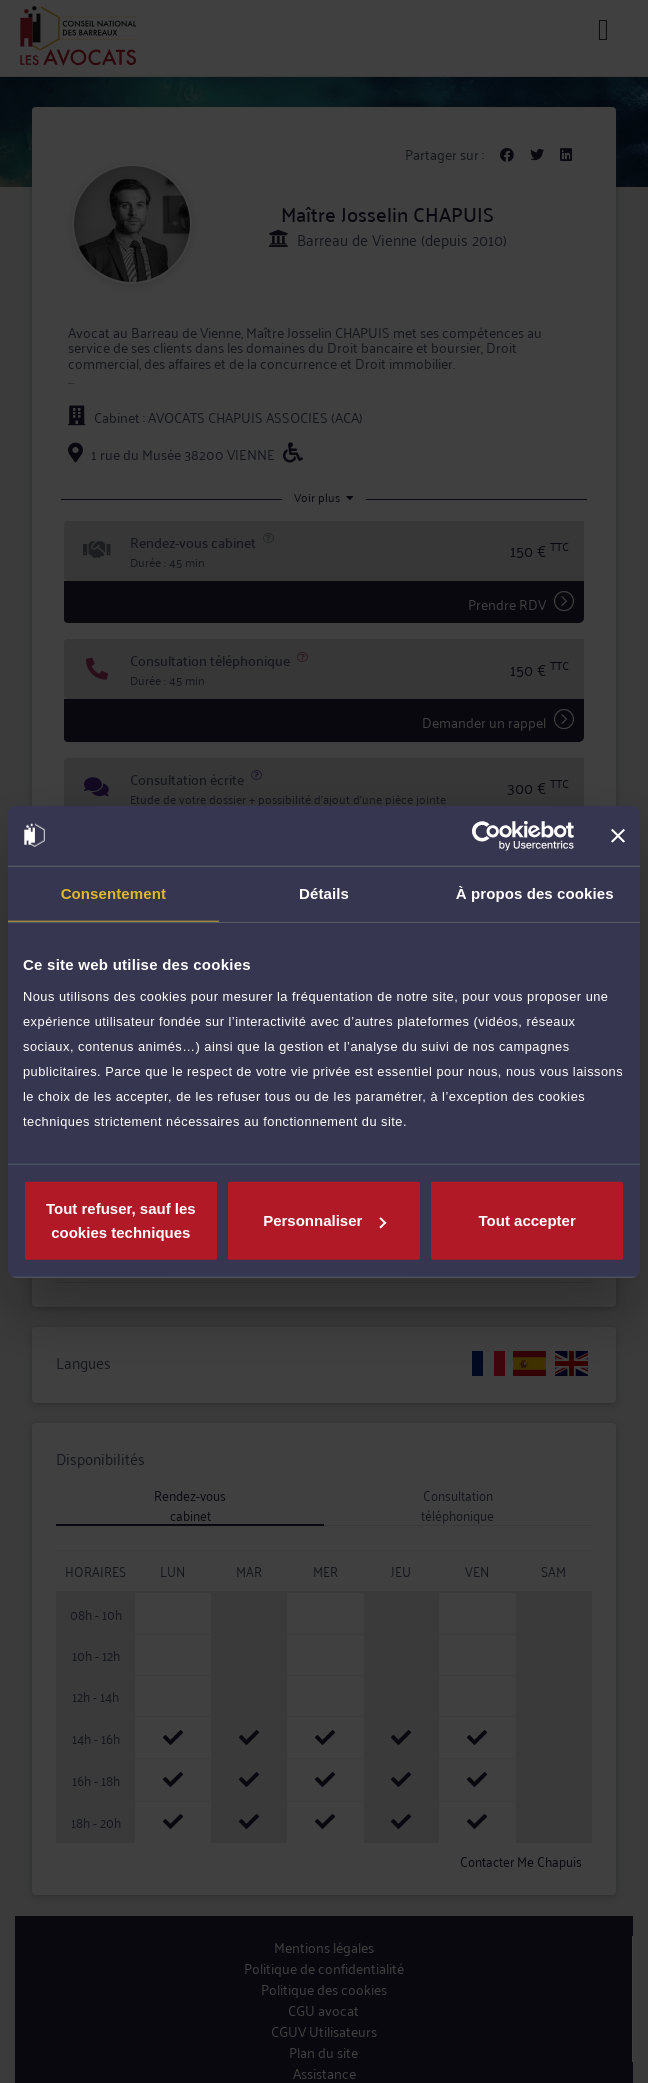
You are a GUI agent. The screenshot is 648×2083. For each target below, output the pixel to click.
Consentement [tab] (113, 892)
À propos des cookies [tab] (535, 892)
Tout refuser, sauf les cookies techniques (121, 1220)
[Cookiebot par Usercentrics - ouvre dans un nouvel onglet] (486, 835)
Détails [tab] (324, 892)
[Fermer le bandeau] (618, 835)
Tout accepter (527, 1220)
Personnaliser (324, 1220)
